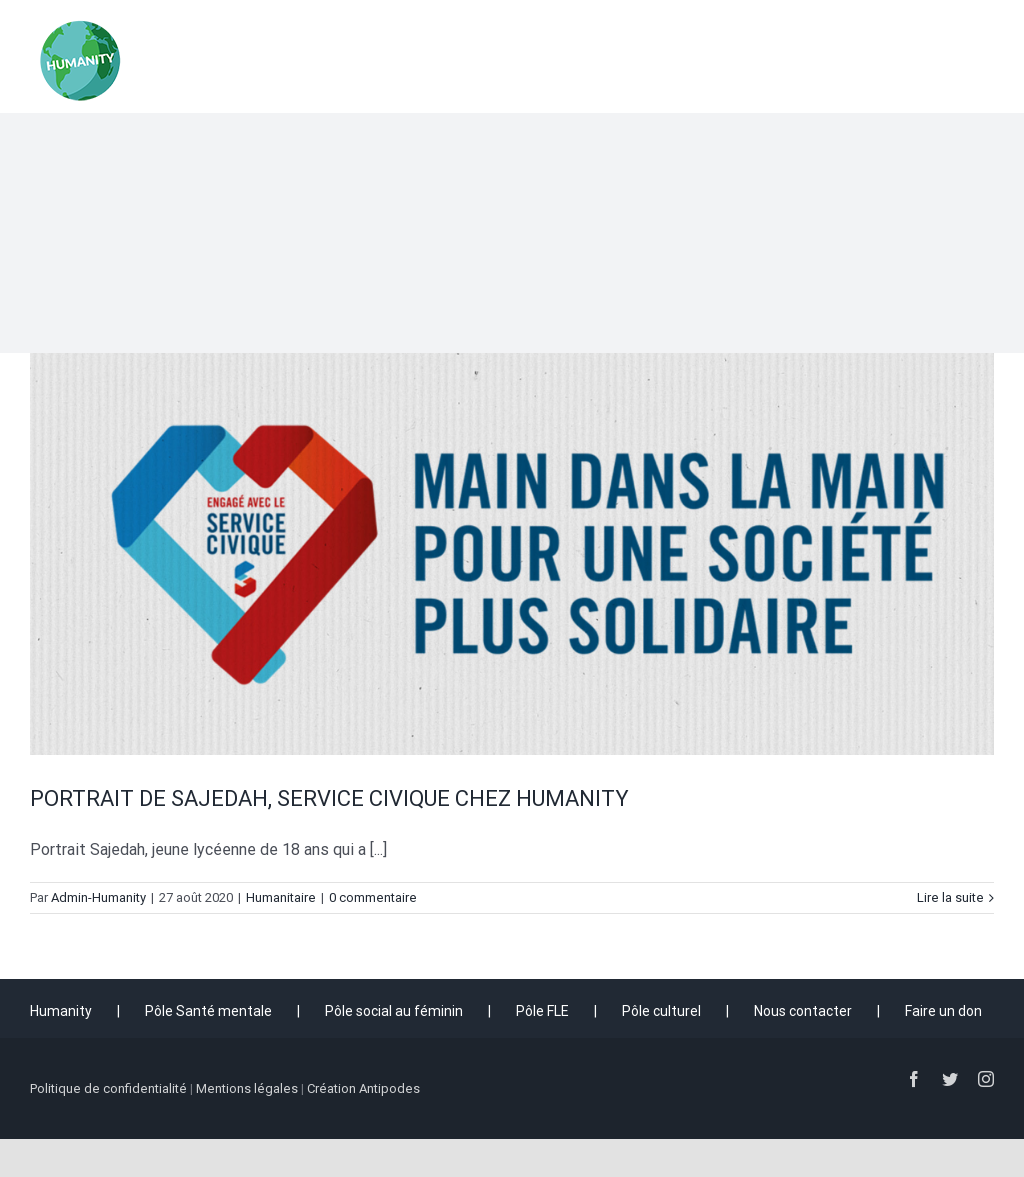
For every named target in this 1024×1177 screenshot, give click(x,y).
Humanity (61, 1011)
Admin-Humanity (98, 897)
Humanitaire (281, 897)
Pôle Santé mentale (208, 1011)
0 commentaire (373, 897)
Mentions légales (247, 1088)
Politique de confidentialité (108, 1088)
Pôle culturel (661, 1011)
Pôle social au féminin (394, 1011)
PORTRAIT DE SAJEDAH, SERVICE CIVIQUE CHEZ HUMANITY (329, 798)
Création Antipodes (363, 1088)
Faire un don (943, 1011)
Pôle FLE (542, 1011)
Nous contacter (803, 1011)
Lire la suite (950, 897)
